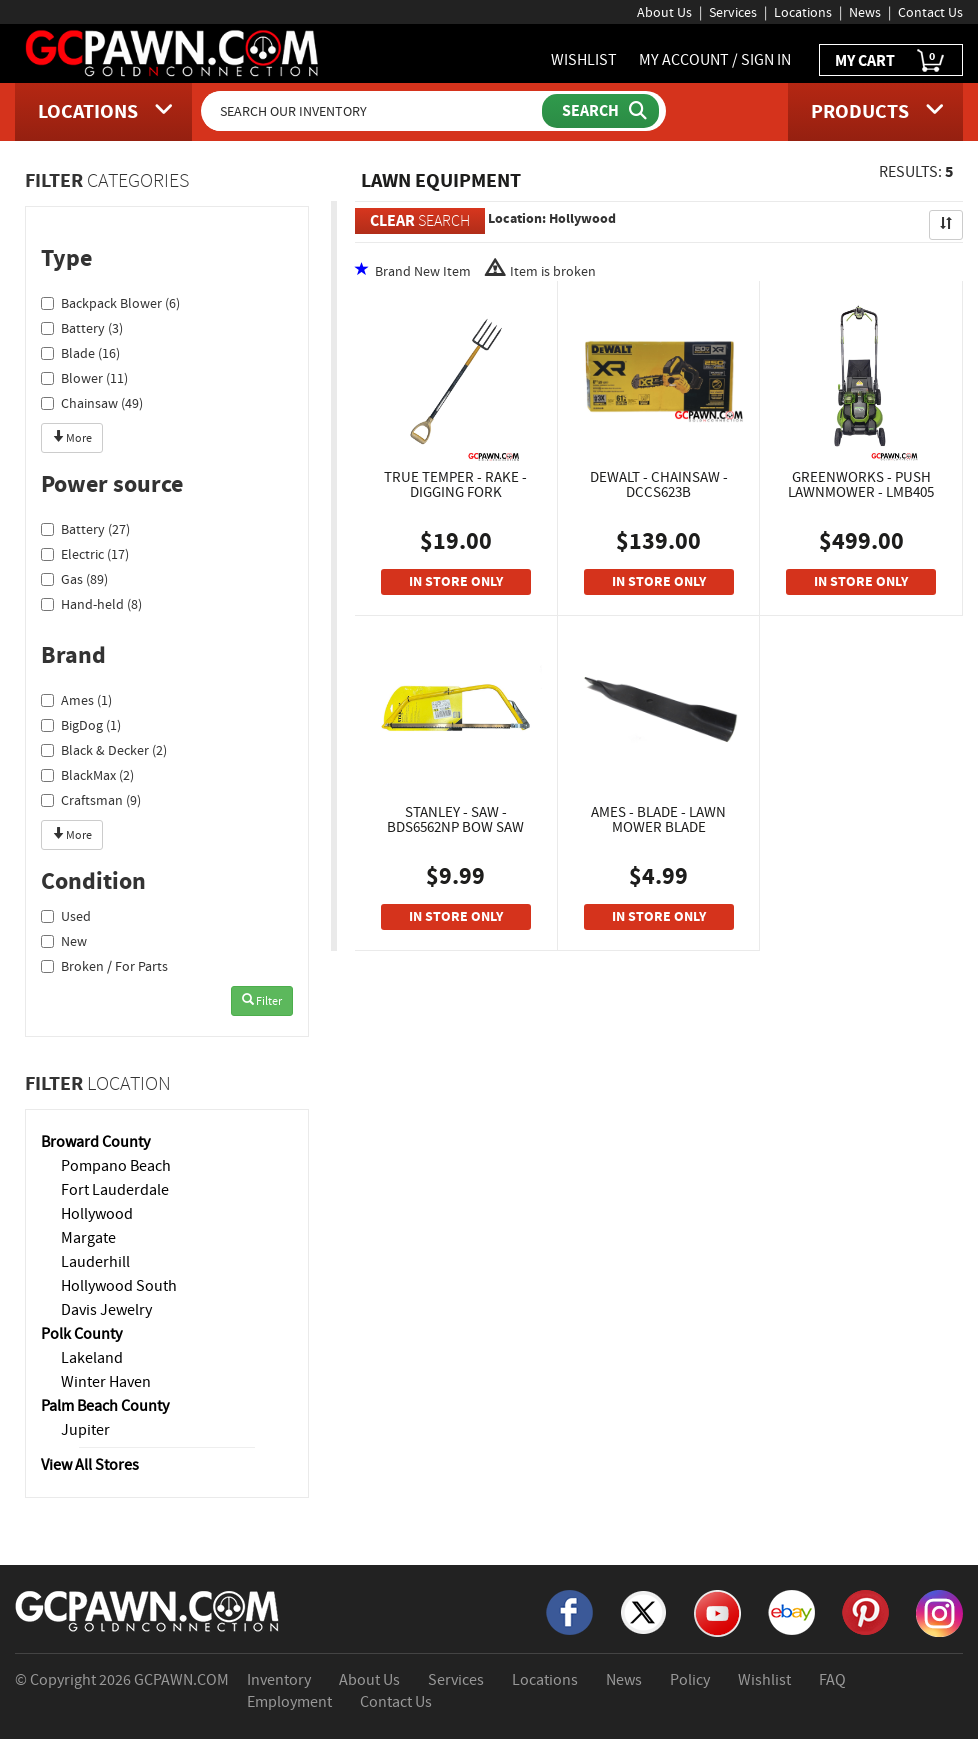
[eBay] (791, 1610)
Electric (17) (85, 554)
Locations (803, 12)
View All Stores (90, 1465)
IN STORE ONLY (456, 581)
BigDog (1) (81, 725)
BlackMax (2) (87, 775)
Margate (88, 1238)
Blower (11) (84, 378)
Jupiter (85, 1430)
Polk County (81, 1334)
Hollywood (97, 1214)
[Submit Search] (600, 111)
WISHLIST (584, 60)
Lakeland (92, 1358)
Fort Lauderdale (115, 1190)
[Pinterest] (865, 1610)
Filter (262, 1001)
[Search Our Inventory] (373, 111)
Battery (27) (85, 529)
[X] (643, 1610)
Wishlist (764, 1680)
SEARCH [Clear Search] (420, 220)
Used (66, 916)
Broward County (95, 1142)
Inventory (279, 1680)
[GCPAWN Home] (148, 1609)
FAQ (832, 1680)
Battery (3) (82, 328)
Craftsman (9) (91, 800)
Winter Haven (106, 1382)
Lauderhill (95, 1262)
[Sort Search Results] (946, 225)
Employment (289, 1702)
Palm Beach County (105, 1406)
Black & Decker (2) (104, 750)
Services (733, 12)
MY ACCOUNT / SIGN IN (715, 60)
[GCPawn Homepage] (173, 52)
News (865, 12)
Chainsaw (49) (92, 403)
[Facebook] (569, 1610)
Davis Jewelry (106, 1310)
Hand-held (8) (91, 604)
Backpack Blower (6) (110, 303)
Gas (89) (74, 579)
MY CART (891, 61)
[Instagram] (939, 1611)
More (72, 438)
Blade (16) (80, 353)
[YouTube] (717, 1611)
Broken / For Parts (104, 966)
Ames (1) (76, 700)
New (64, 941)
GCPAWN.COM (181, 1680)
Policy (690, 1680)
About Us (664, 12)
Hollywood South (119, 1286)
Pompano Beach (116, 1166)
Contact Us (930, 12)
